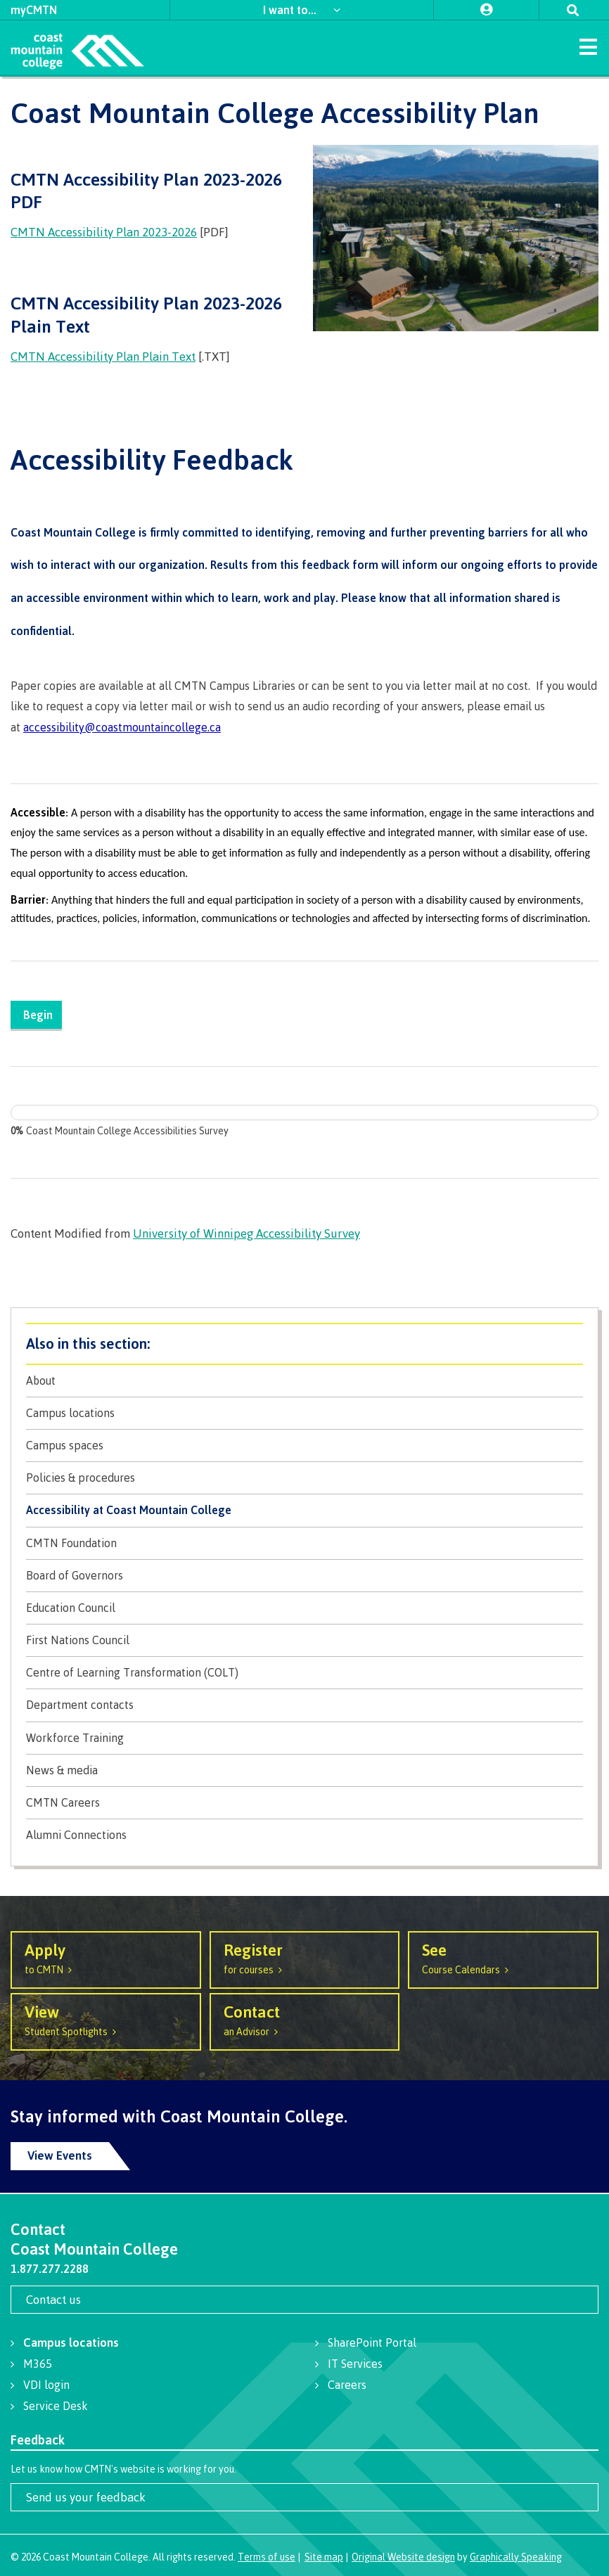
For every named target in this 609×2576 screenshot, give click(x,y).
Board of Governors (74, 1575)
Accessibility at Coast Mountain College (128, 1510)
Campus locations (70, 1413)
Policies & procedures (80, 1478)
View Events (59, 2155)
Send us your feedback (86, 2497)
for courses (305, 1957)
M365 (37, 2364)
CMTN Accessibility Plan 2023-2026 (104, 231)
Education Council (70, 1608)
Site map (323, 2557)
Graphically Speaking (516, 2557)
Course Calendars (503, 1957)
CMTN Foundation (71, 1543)
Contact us (53, 2299)
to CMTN (106, 1957)
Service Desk (55, 2406)
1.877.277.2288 (50, 2269)
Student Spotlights (106, 2019)
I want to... (291, 9)
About (41, 1381)
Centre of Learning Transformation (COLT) (132, 1672)
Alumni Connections (76, 1835)
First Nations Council (77, 1640)
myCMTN (34, 10)
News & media (62, 1770)
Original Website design (403, 2557)
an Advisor (305, 2019)
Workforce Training (75, 1738)
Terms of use (266, 2557)
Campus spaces (64, 1445)
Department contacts (80, 1705)
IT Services (355, 2364)
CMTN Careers (63, 1802)
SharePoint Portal (372, 2342)
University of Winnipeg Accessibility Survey (246, 1233)
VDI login (46, 2385)
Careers (347, 2385)
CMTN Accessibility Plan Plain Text (103, 356)
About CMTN (304, 1343)
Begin (41, 1014)
